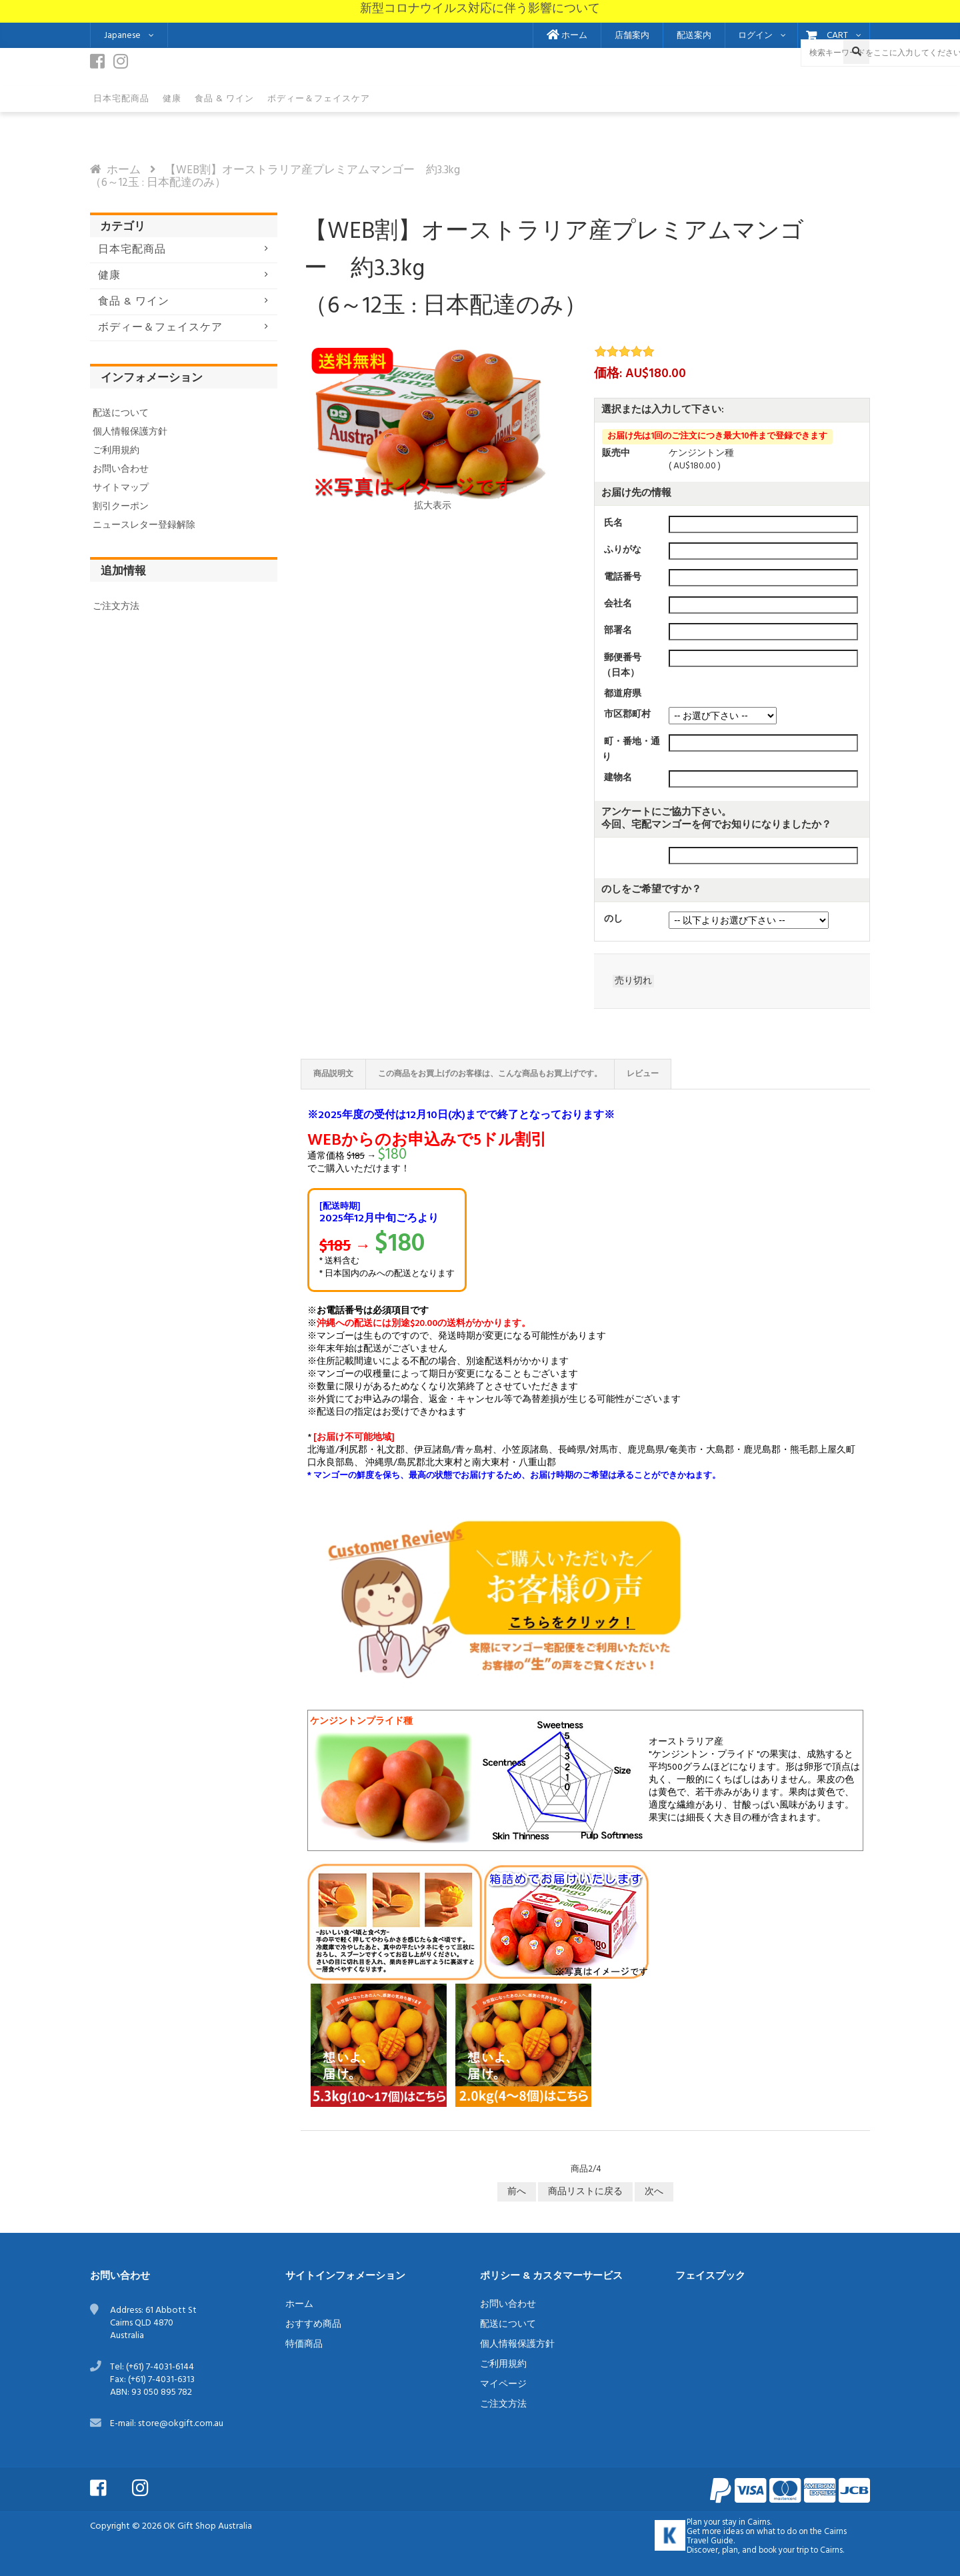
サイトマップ (121, 488)
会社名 (618, 604)
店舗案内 (632, 36)
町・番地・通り (631, 749)
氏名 (613, 523)
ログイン (755, 36)
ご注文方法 (116, 606)
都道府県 (622, 694)
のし (613, 919)
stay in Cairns (746, 2522)
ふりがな (622, 550)
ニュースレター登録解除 (144, 525)
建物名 (618, 778)
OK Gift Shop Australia (207, 2526)
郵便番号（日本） (621, 665)
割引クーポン (121, 506)
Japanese (122, 36)
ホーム (567, 36)
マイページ (503, 2384)
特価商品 (304, 2344)
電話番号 (622, 576)
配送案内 (694, 36)
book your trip (784, 2550)
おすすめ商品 (313, 2324)
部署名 (618, 630)
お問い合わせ (121, 469)
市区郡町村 (627, 714)
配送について (121, 413)
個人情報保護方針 (130, 432)
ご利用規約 (116, 450)
